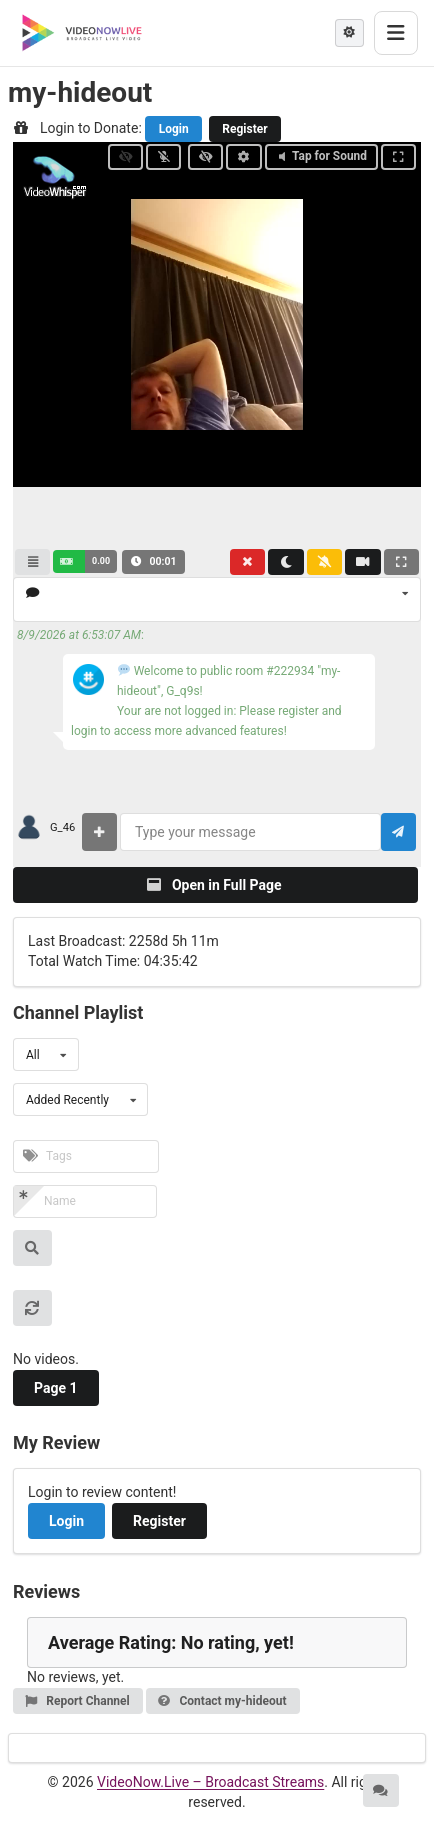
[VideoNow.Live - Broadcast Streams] (82, 33)
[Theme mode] (349, 33)
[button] (85, 561)
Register (244, 129)
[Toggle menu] (396, 33)
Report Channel (77, 1701)
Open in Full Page (214, 885)
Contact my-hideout (221, 1701)
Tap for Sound (321, 156)
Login (174, 129)
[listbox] (217, 599)
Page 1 (56, 1388)
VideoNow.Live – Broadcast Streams (210, 1782)
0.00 (101, 561)
